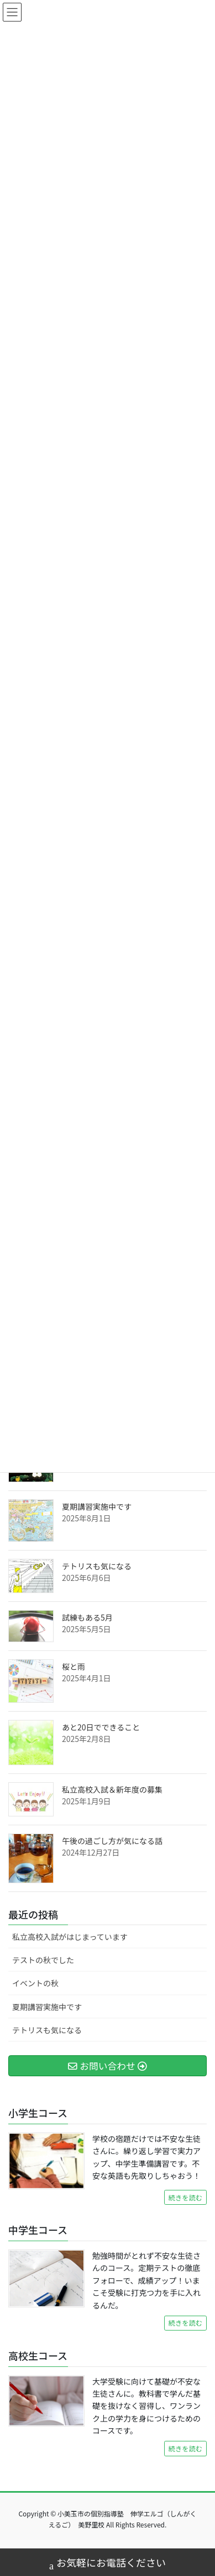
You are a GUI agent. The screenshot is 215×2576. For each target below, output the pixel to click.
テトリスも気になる (97, 1566)
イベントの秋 (35, 1983)
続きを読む (185, 2198)
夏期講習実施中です (97, 1506)
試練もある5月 (87, 1617)
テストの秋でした (43, 1959)
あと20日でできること (101, 1727)
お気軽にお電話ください (107, 2563)
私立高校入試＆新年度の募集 (112, 1789)
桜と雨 (73, 1666)
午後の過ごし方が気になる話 (112, 1840)
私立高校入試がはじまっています (70, 1936)
